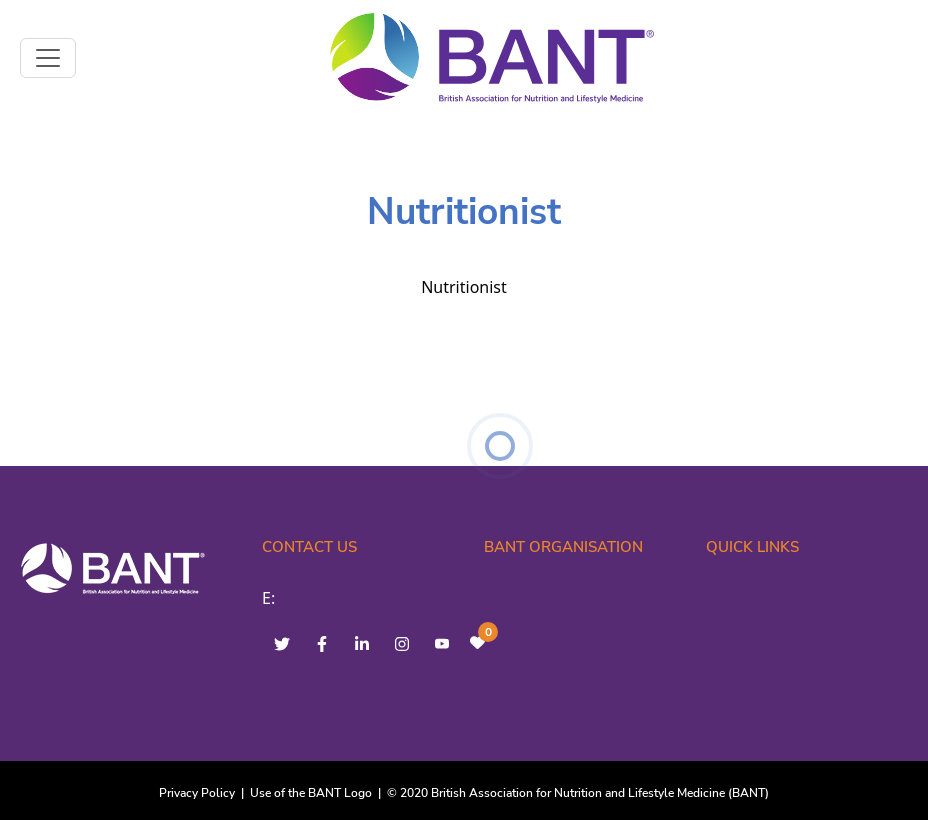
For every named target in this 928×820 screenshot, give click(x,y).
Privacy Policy (197, 793)
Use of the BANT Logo (311, 793)
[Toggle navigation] (48, 58)
